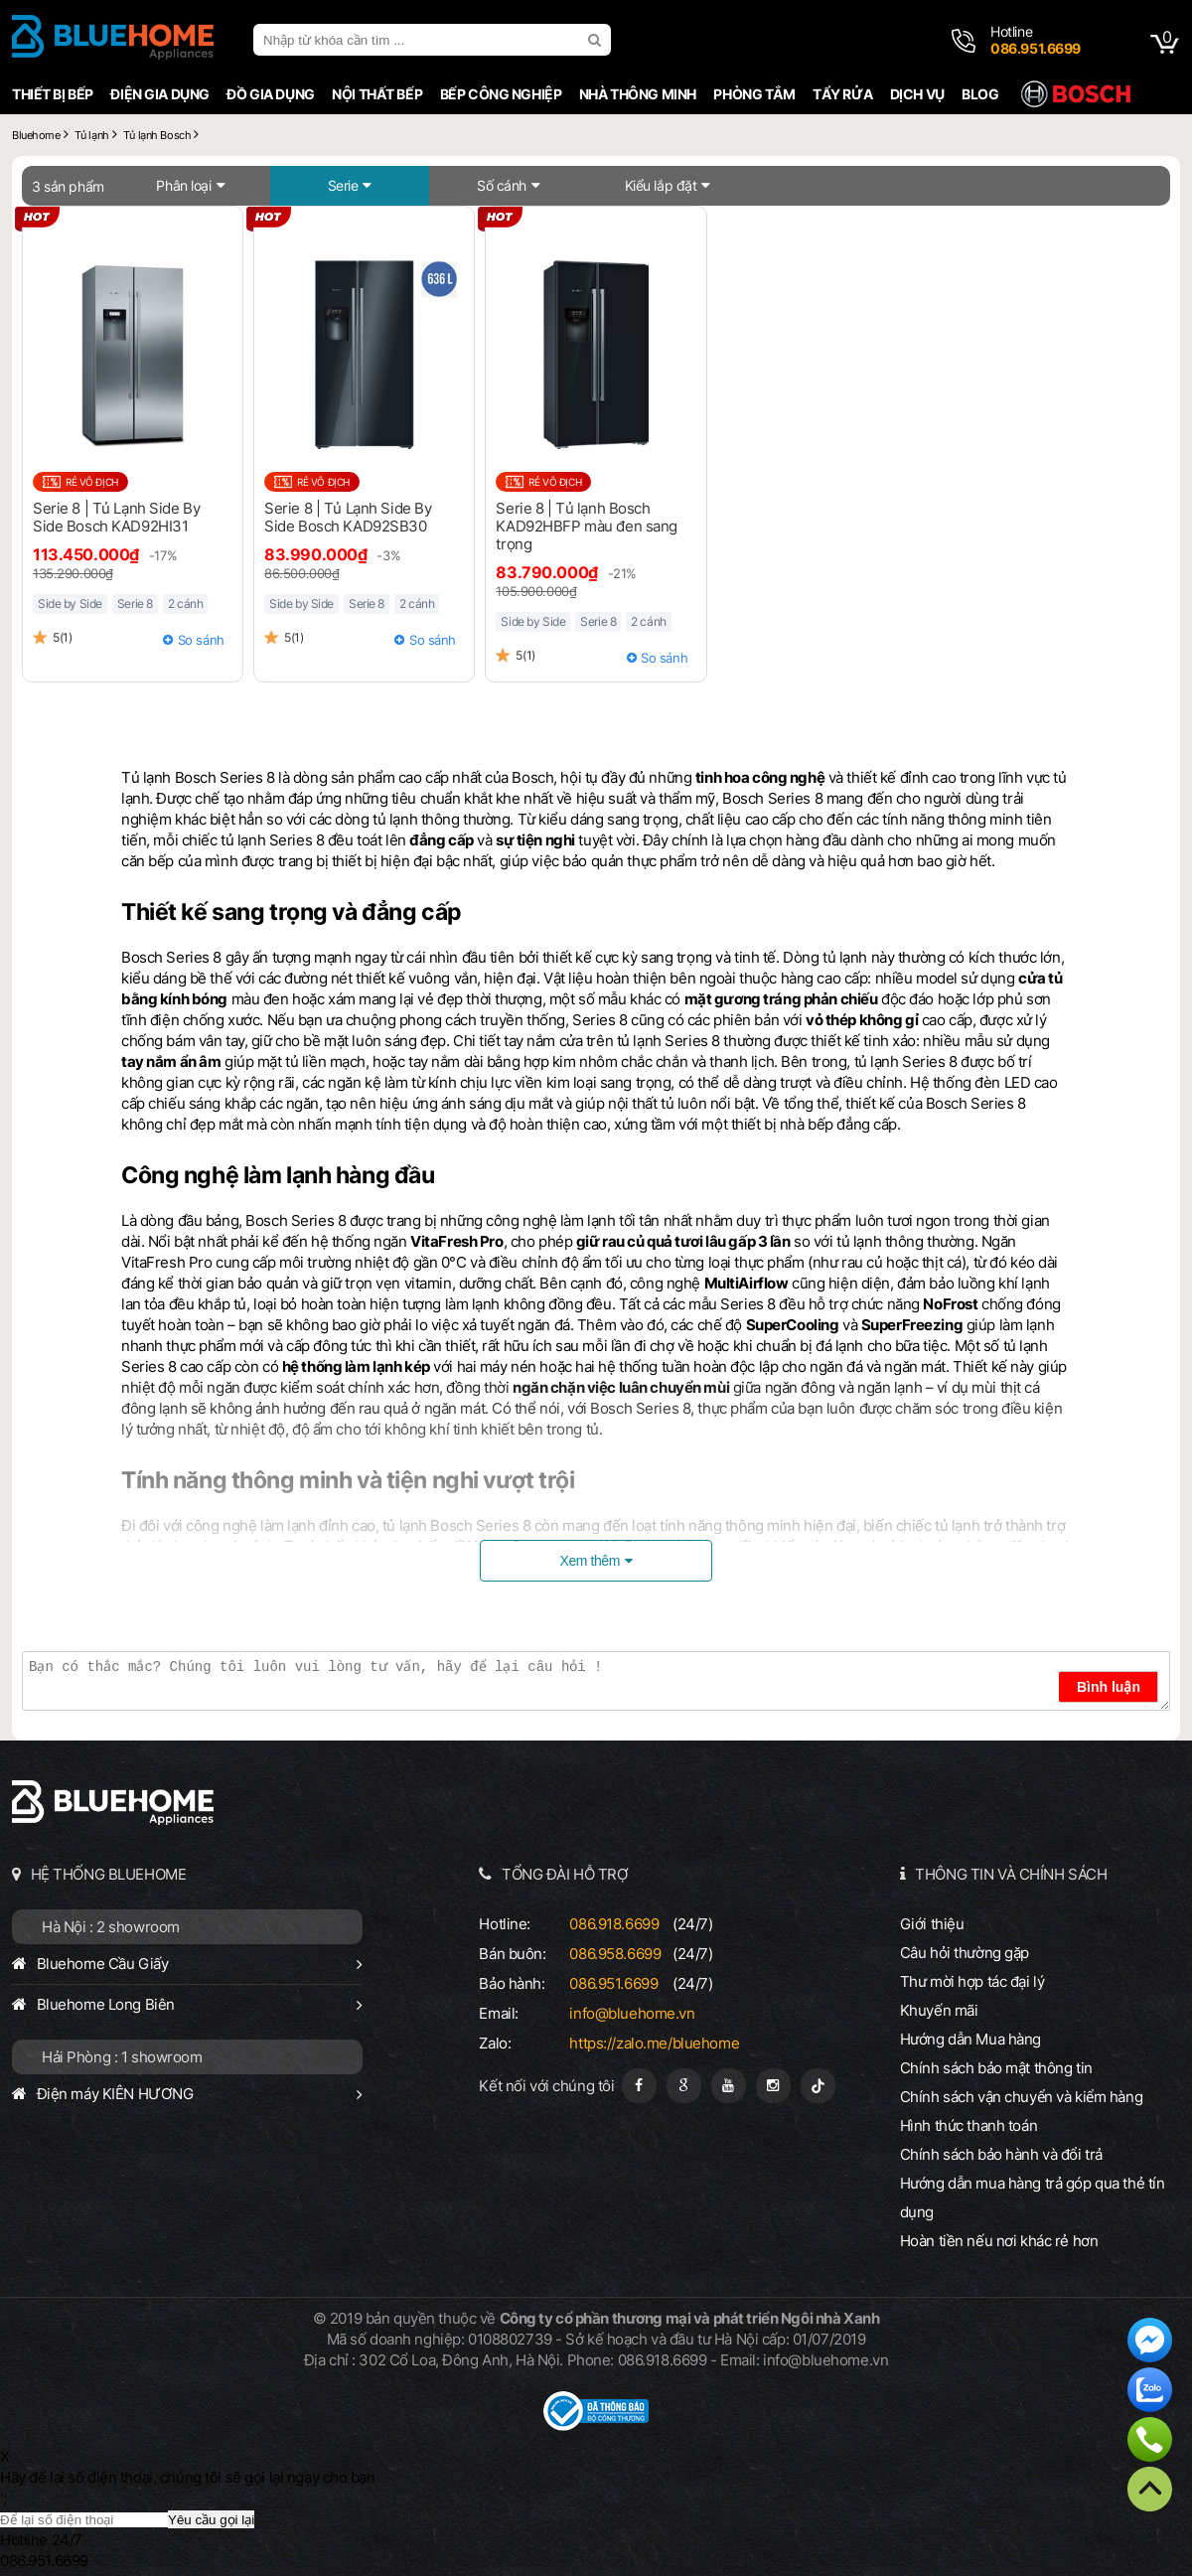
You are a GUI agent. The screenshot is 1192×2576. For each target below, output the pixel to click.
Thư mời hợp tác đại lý (972, 1981)
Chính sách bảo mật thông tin (996, 2067)
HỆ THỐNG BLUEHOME (109, 1874)
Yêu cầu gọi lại (211, 2519)
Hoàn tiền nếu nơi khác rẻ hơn (999, 2240)
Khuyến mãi (939, 2010)
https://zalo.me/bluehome (654, 2043)
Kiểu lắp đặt (661, 185)
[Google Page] (684, 2085)
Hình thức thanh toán (968, 2125)
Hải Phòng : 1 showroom (122, 2056)
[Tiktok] (818, 2085)
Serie (343, 185)
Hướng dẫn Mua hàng (970, 2039)
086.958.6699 (615, 1953)
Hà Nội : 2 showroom (111, 1926)
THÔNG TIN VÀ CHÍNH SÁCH (1011, 1874)
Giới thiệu (932, 1923)
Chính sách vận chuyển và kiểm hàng (1021, 2096)
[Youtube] (728, 2085)
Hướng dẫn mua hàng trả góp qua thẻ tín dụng (1032, 2197)
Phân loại (183, 185)
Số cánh (501, 185)
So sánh (201, 640)
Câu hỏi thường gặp (964, 1952)
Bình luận (1108, 1687)
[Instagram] (773, 2085)
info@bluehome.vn (631, 2013)
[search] (597, 40)
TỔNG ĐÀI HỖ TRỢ (565, 1874)
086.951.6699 (613, 1983)
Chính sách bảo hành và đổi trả (1001, 2154)
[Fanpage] (639, 2085)
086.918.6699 (614, 1923)
